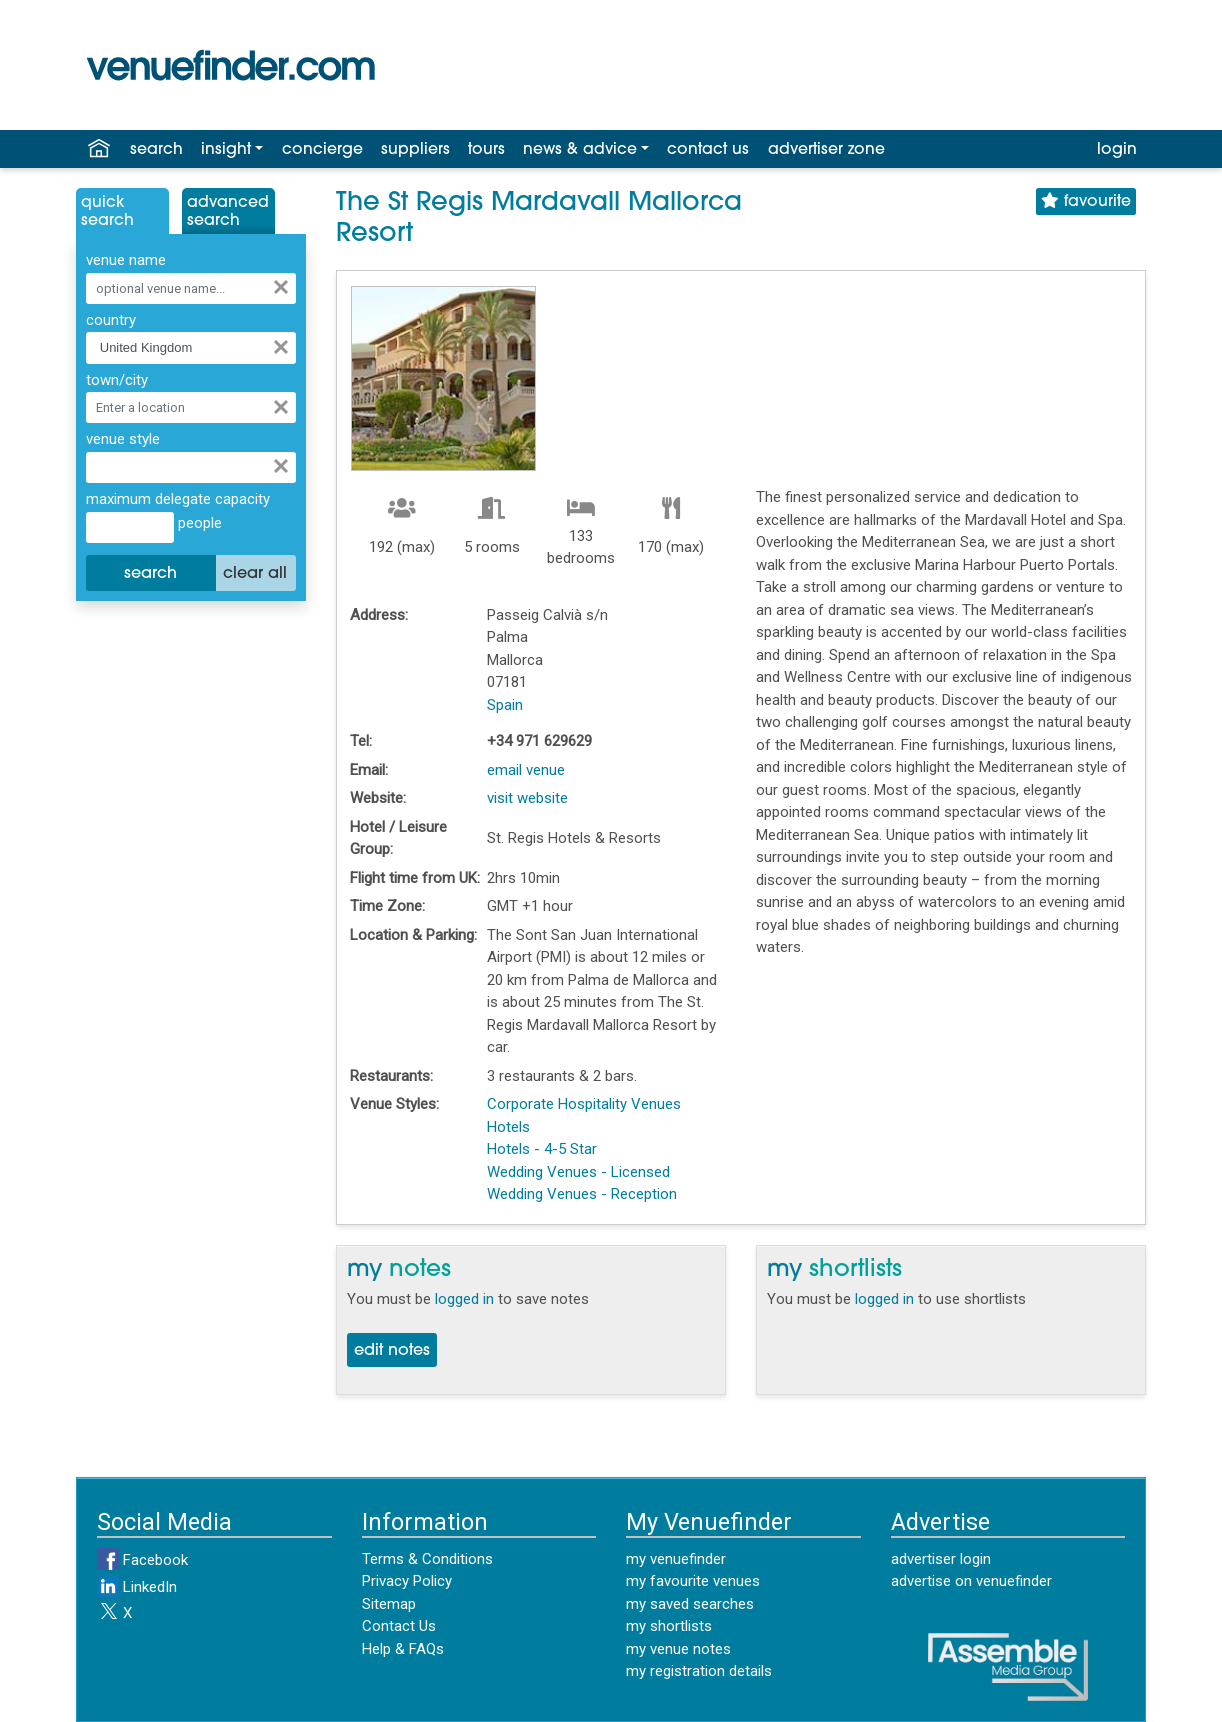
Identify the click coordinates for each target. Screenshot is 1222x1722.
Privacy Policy (407, 1581)
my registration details (699, 1671)
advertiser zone (826, 150)
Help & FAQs (403, 1649)
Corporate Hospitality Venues (584, 1104)
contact (708, 150)
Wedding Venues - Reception (582, 1194)
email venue (526, 770)
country (111, 320)
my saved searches (690, 1604)
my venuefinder (676, 1559)
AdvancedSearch (228, 212)
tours (486, 150)
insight (226, 150)
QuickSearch (107, 212)
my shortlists (669, 1626)
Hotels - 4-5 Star (542, 1149)
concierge (322, 150)
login (1117, 150)
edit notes (392, 1351)
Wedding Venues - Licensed (578, 1172)
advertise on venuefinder (971, 1581)
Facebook (142, 1560)
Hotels (508, 1127)
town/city (117, 380)
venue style (123, 439)
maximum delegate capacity (178, 499)
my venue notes (678, 1649)
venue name (126, 260)
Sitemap (389, 1604)
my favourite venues (693, 1581)
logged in (464, 1299)
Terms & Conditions (427, 1559)
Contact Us (399, 1626)
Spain (505, 705)
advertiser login (941, 1559)
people (198, 523)
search (156, 150)
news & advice (580, 150)
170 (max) (671, 547)
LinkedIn (137, 1587)
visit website (527, 798)
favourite (1086, 201)
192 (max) (402, 547)
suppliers (415, 150)
